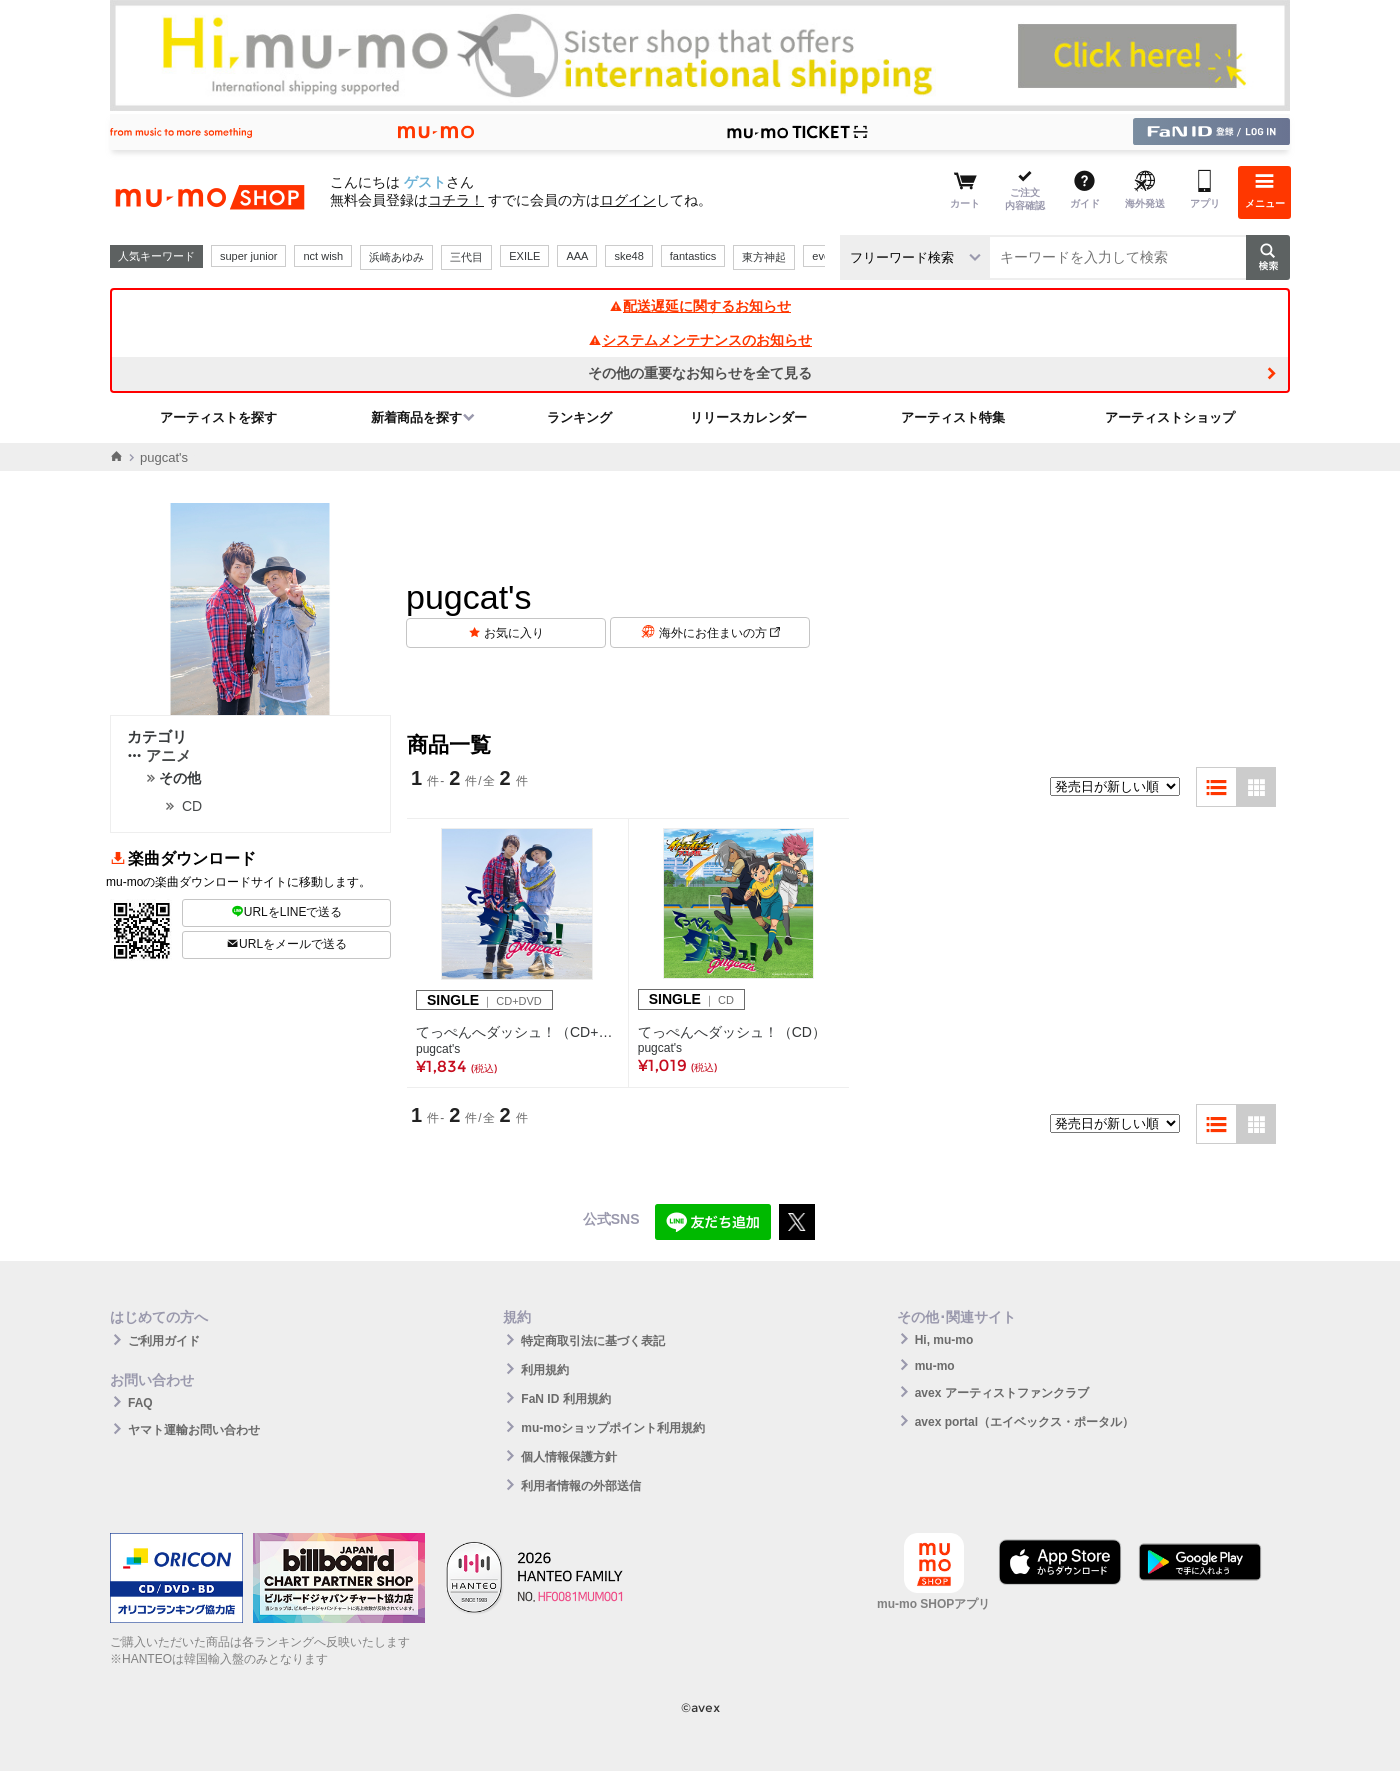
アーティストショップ (1170, 417)
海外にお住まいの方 (719, 633)
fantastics (693, 256)
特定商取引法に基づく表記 (593, 1341)
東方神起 (764, 257)
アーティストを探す (218, 417)
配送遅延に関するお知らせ (700, 306)
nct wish (323, 256)
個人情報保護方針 (569, 1457)
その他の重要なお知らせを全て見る (700, 373)
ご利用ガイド (164, 1341)
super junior (248, 256)
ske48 (628, 256)
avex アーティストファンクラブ (1002, 1393)
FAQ (140, 1403)
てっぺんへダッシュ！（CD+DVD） (517, 1032)
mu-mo (935, 1366)
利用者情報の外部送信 (581, 1486)
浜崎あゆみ (396, 257)
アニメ (159, 755)
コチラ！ (456, 200)
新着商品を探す (416, 417)
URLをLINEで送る (287, 912)
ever (822, 256)
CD (192, 806)
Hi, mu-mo (944, 1340)
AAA (577, 256)
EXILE (524, 256)
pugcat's (438, 1049)
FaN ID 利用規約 (565, 1399)
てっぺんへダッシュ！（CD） (732, 1032)
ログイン (628, 200)
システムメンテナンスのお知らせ (700, 340)
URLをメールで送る (286, 944)
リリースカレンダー (748, 417)
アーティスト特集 (953, 417)
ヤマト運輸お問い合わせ (194, 1430)
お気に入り (514, 633)
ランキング (579, 417)
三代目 (466, 257)
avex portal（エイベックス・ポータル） (1024, 1422)
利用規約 (545, 1370)
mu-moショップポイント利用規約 (613, 1428)
